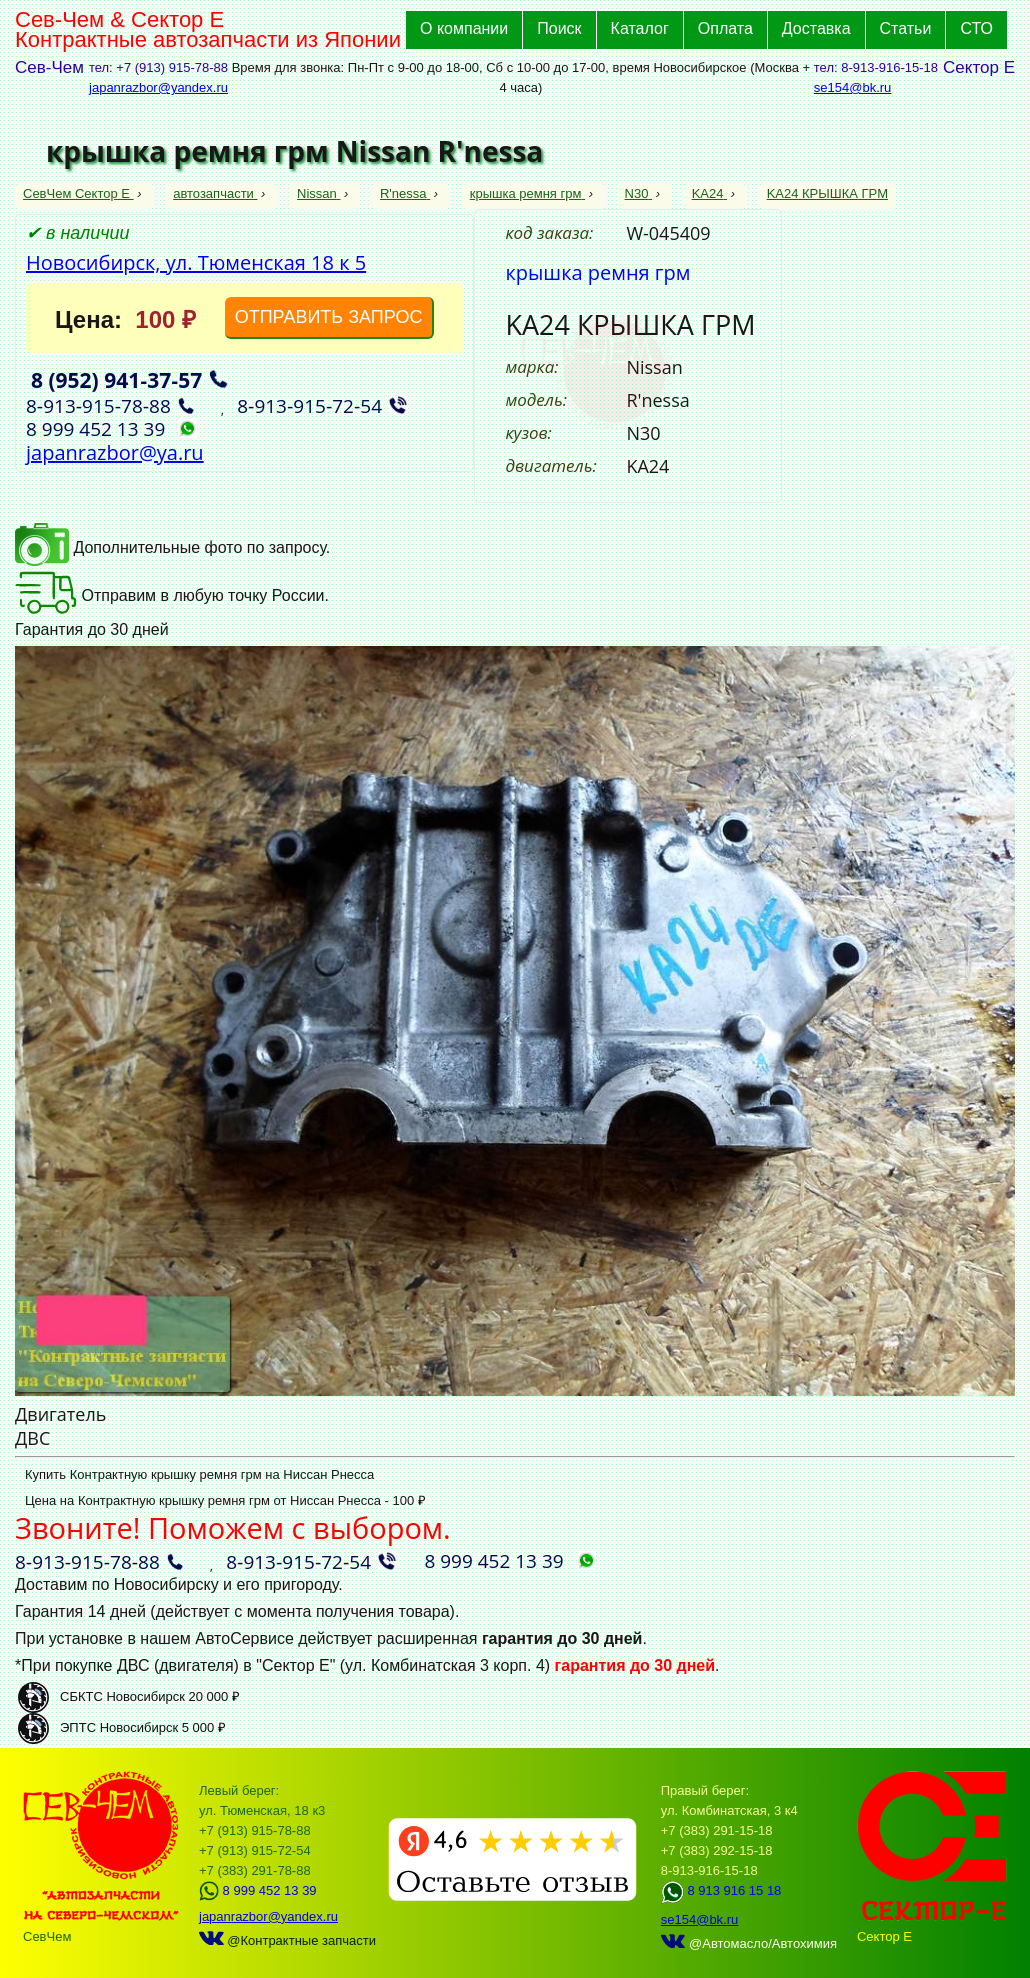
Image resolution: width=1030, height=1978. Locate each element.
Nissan (318, 193)
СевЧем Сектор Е (78, 193)
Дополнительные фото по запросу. (172, 547)
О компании (464, 28)
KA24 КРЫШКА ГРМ (827, 193)
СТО (976, 28)
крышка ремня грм (527, 193)
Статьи (906, 28)
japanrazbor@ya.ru (115, 452)
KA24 (709, 193)
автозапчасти (215, 193)
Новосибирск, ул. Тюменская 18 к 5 (196, 262)
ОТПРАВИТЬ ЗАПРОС (329, 317)
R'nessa (405, 193)
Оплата (725, 28)
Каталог (640, 28)
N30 (638, 193)
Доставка (816, 28)
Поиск (559, 28)
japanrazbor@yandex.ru (158, 87)
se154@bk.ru (853, 87)
